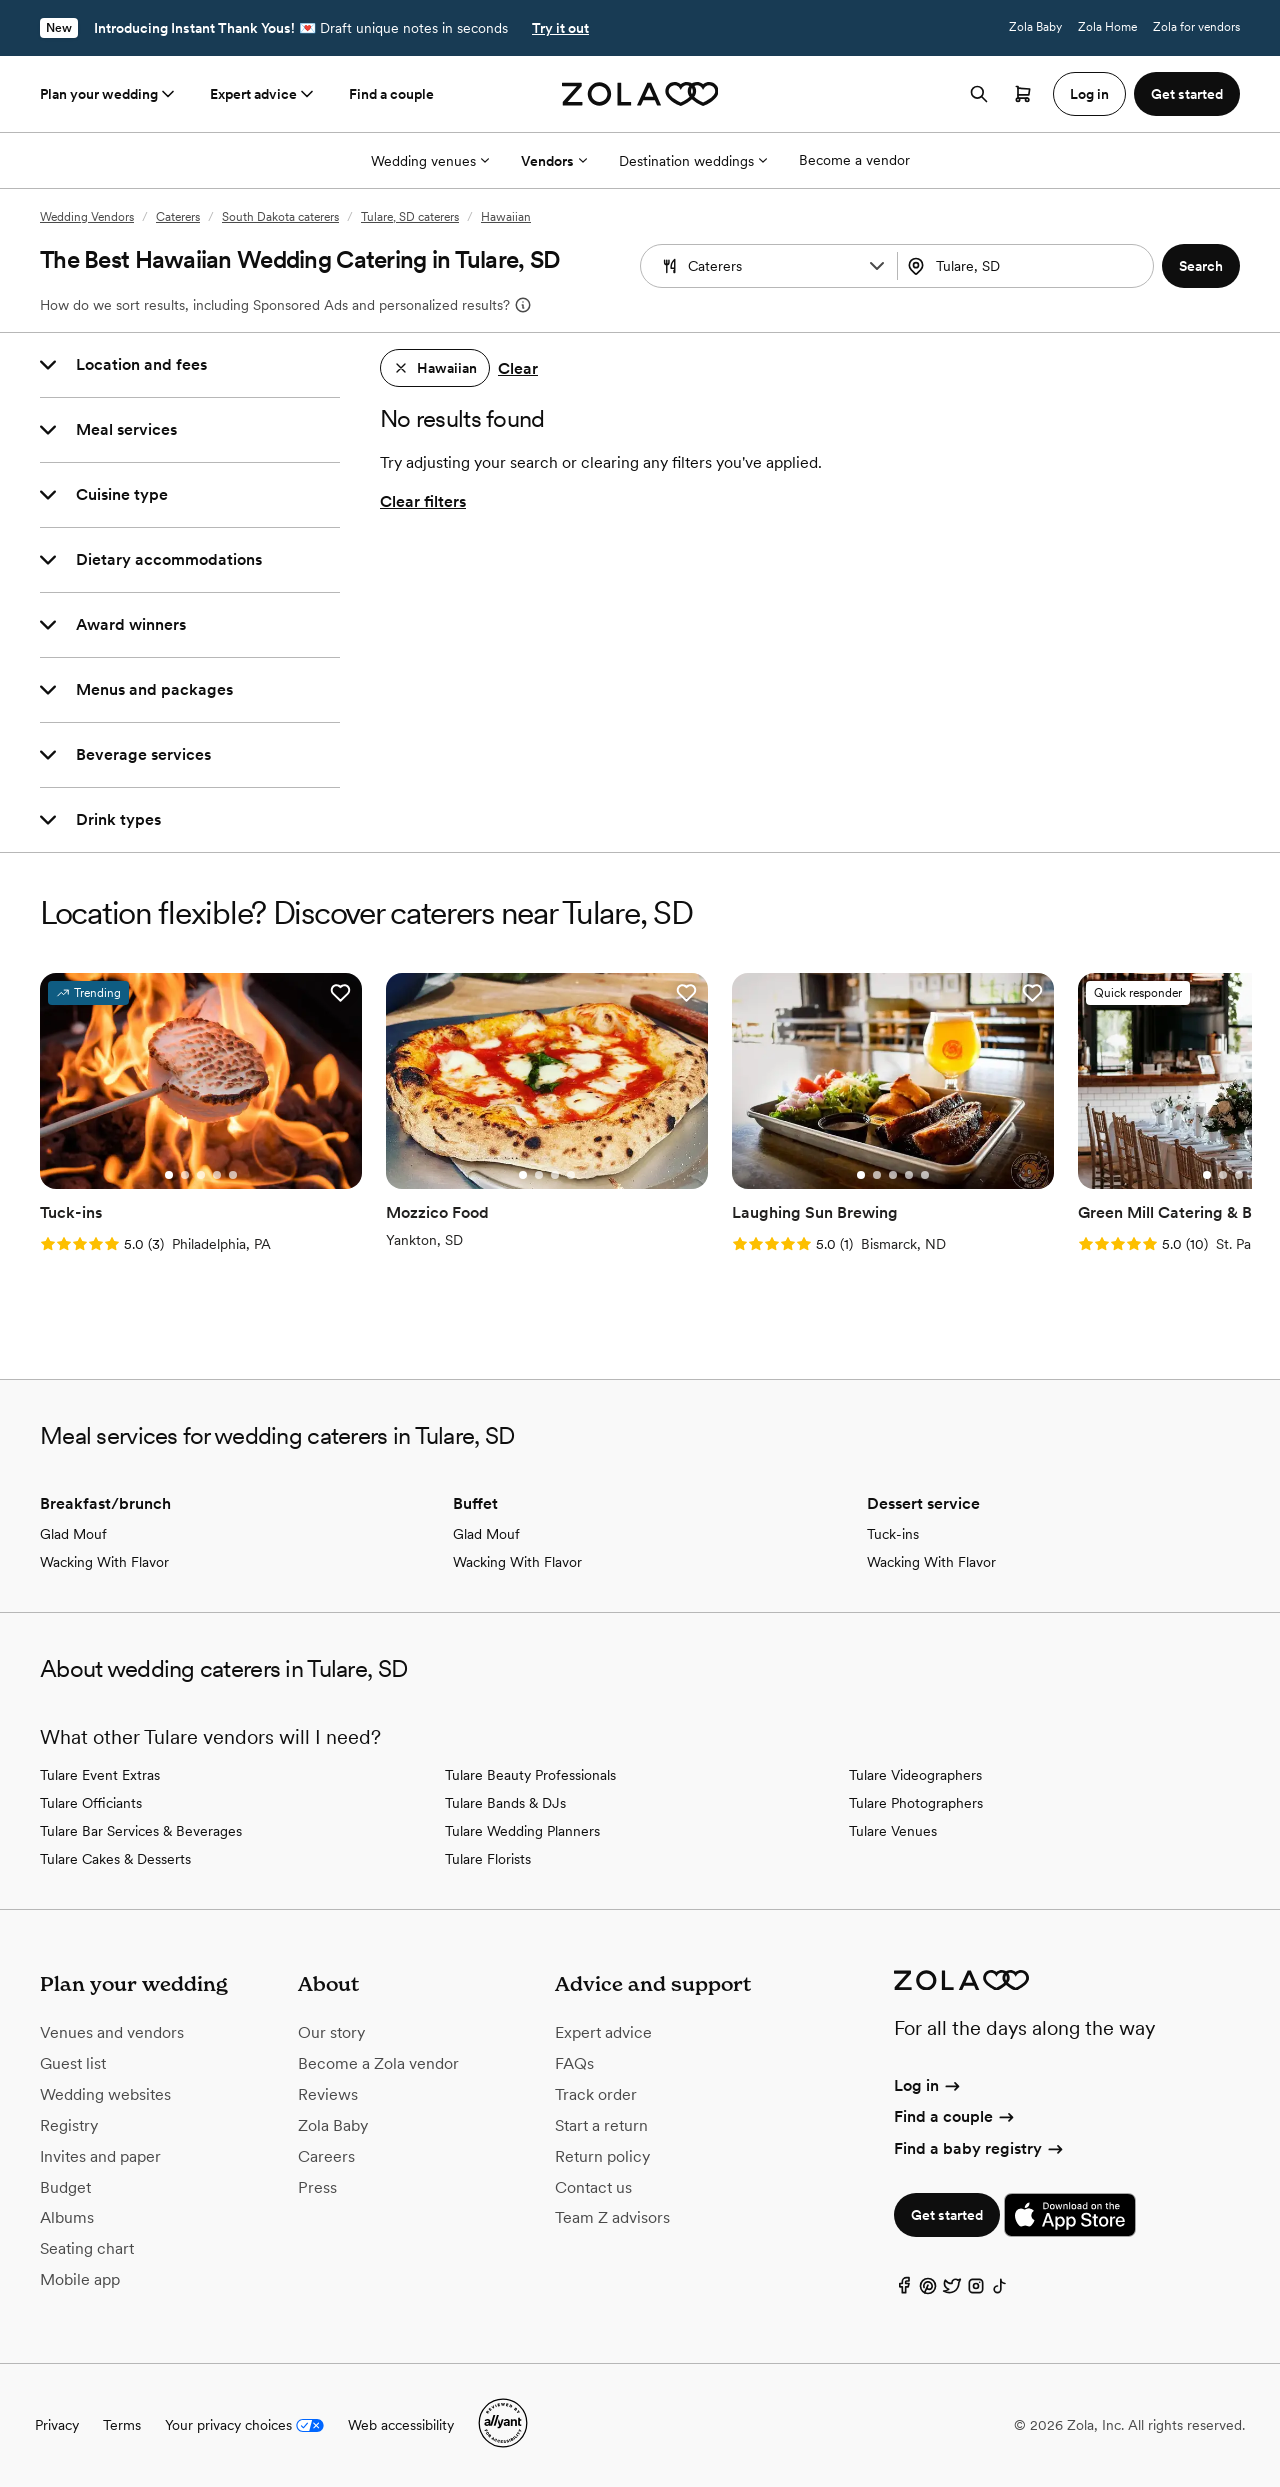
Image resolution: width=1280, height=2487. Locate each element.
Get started (947, 2215)
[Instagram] (976, 2290)
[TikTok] (1000, 2290)
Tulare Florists (488, 1859)
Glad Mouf (73, 1534)
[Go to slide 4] (217, 1175)
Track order (596, 2094)
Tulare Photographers (916, 1803)
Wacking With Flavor (104, 1562)
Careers (326, 2156)
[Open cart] (1023, 94)
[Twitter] (952, 2290)
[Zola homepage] (640, 94)
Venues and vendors (112, 2032)
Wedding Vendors (87, 217)
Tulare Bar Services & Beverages (141, 1831)
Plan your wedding (109, 94)
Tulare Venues (893, 1831)
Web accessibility (401, 2425)
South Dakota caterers (280, 217)
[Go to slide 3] (201, 1175)
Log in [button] (1089, 94)
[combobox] (1028, 266)
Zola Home (1107, 27)
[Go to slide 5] (233, 1175)
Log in (928, 2085)
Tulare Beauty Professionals (530, 1775)
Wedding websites (105, 2094)
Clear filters (423, 501)
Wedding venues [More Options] (430, 161)
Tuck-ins (893, 1534)
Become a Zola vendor (378, 2063)
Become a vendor (854, 160)
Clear (518, 368)
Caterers (178, 217)
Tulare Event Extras (100, 1775)
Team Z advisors (612, 2217)
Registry (69, 2125)
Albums (67, 2217)
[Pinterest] (928, 2290)
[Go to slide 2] (185, 1175)
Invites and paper (100, 2156)
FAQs (574, 2063)
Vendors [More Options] (554, 161)
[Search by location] (1028, 266)
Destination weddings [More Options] (693, 161)
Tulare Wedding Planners (522, 1831)
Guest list (73, 2063)
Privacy (57, 2425)
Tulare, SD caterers (410, 217)
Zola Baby (1035, 27)
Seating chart (87, 2248)
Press (317, 2187)
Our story (331, 2032)
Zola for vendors (1196, 27)
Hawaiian (506, 217)
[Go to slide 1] (169, 1175)
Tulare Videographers (915, 1775)
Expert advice (263, 94)
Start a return (601, 2125)
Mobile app (80, 2279)
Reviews (328, 2094)
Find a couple (391, 94)
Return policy (602, 2156)
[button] (877, 266)
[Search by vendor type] (771, 266)
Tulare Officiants (91, 1803)
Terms (122, 2425)
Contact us (593, 2187)
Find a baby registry (980, 2148)
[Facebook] (904, 2290)
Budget (65, 2187)
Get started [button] (1187, 94)
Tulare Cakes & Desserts (115, 1859)
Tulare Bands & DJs (505, 1803)
